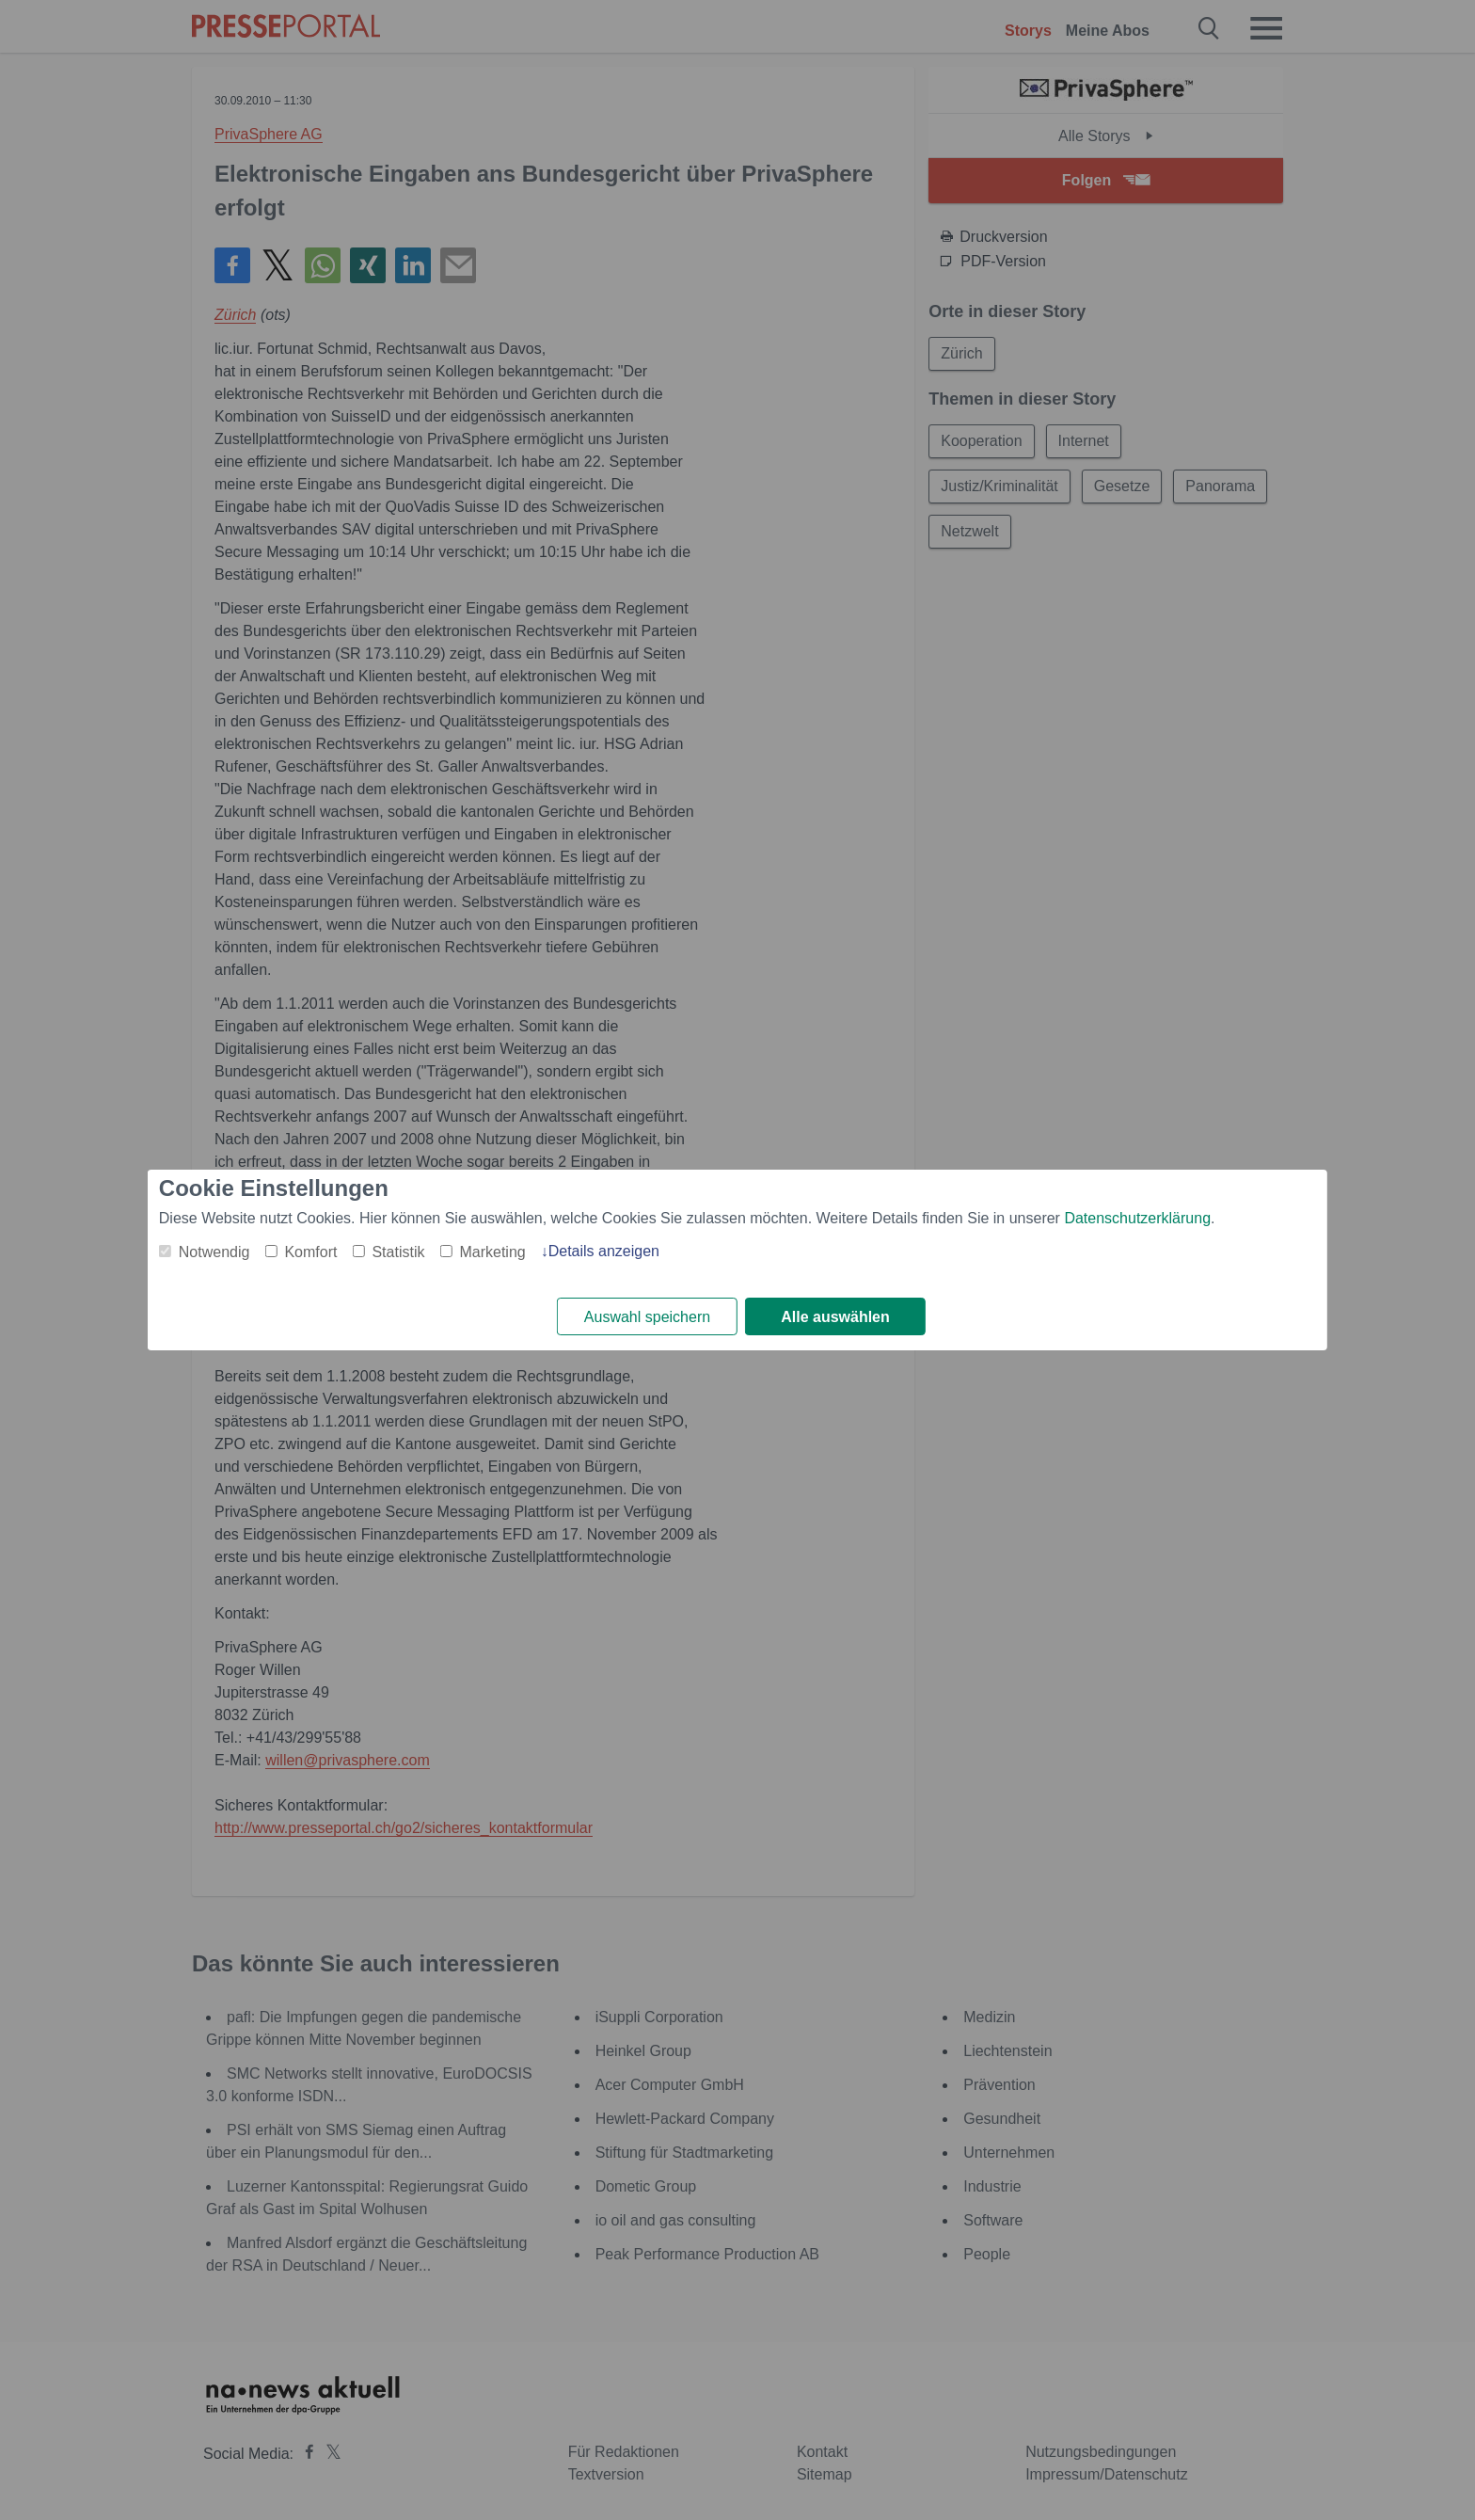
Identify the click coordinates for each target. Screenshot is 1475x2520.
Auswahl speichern (647, 1317)
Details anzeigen (603, 1251)
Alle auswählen (835, 1317)
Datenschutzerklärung (1137, 1218)
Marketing (492, 1252)
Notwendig (214, 1252)
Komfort (310, 1252)
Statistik (398, 1252)
